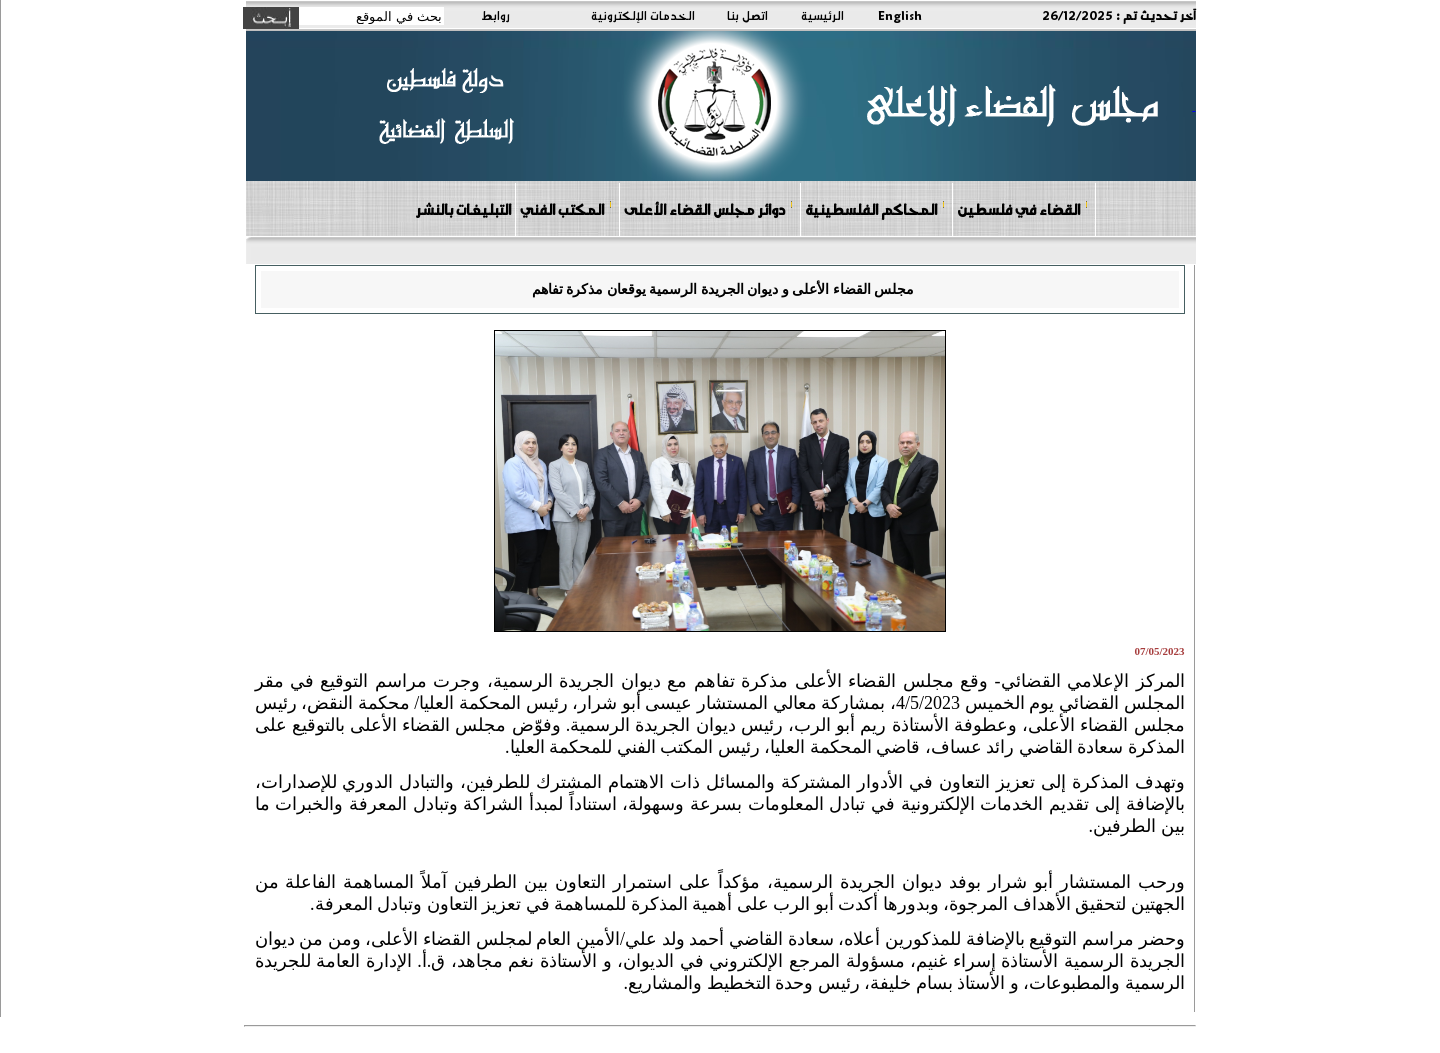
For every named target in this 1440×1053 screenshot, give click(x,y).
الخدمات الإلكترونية (643, 15)
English (900, 15)
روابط (495, 15)
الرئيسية (822, 15)
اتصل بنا (747, 15)
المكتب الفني (566, 208)
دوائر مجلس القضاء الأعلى (709, 208)
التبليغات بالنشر (463, 209)
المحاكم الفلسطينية (875, 208)
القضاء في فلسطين (1023, 208)
